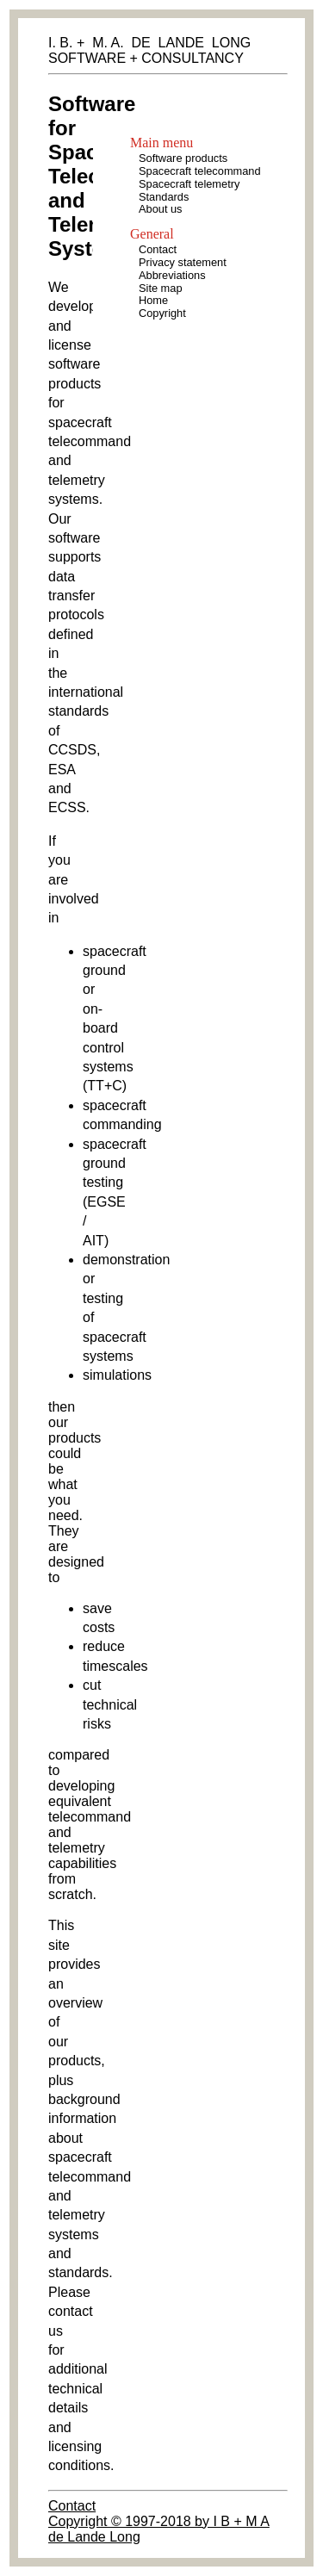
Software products (183, 158)
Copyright (162, 313)
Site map (161, 288)
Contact (72, 2505)
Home (153, 300)
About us (161, 208)
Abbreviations (172, 275)
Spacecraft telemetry (189, 183)
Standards (164, 196)
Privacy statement (183, 262)
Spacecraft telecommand (200, 170)
